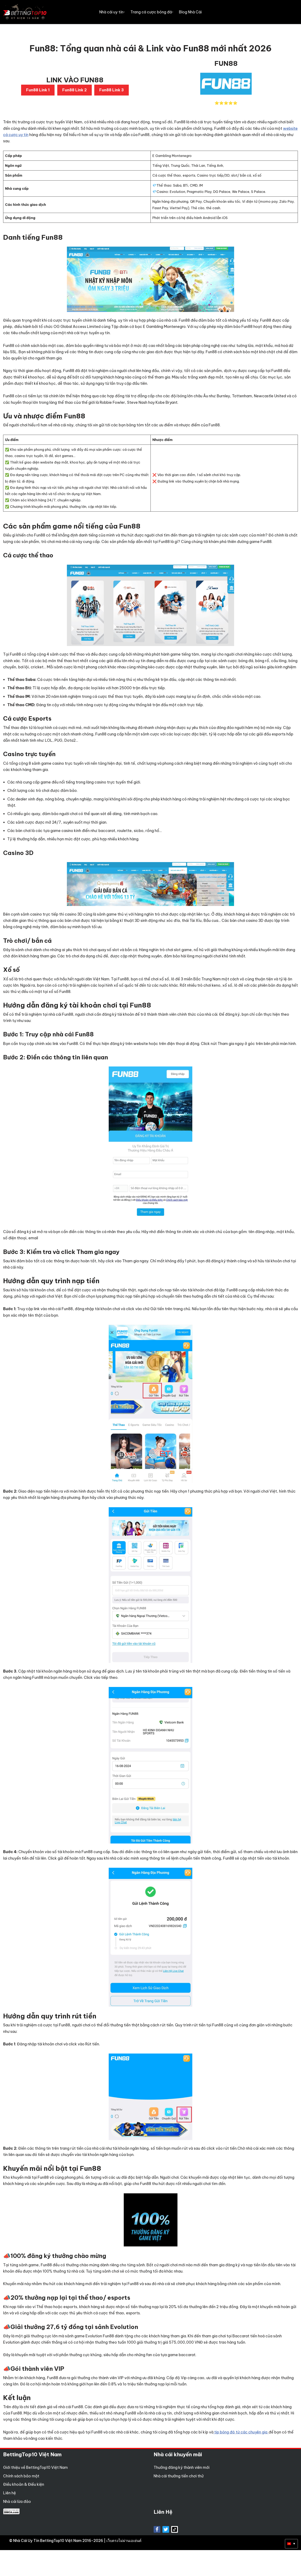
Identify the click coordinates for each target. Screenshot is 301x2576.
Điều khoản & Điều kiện (23, 2510)
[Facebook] (157, 2555)
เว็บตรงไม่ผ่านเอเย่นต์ (124, 2566)
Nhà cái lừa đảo (17, 2527)
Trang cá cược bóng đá (151, 12)
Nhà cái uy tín (111, 12)
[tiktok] (174, 2555)
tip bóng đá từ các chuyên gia (242, 2457)
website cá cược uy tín (23, 134)
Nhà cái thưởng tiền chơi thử (179, 2502)
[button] (124, 12)
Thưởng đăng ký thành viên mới (181, 2493)
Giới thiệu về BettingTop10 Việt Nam (35, 2493)
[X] (165, 2555)
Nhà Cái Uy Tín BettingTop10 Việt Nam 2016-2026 (58, 2566)
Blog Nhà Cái (190, 12)
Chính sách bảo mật (21, 2502)
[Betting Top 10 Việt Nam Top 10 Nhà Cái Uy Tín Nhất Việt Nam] (24, 12)
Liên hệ (9, 2518)
